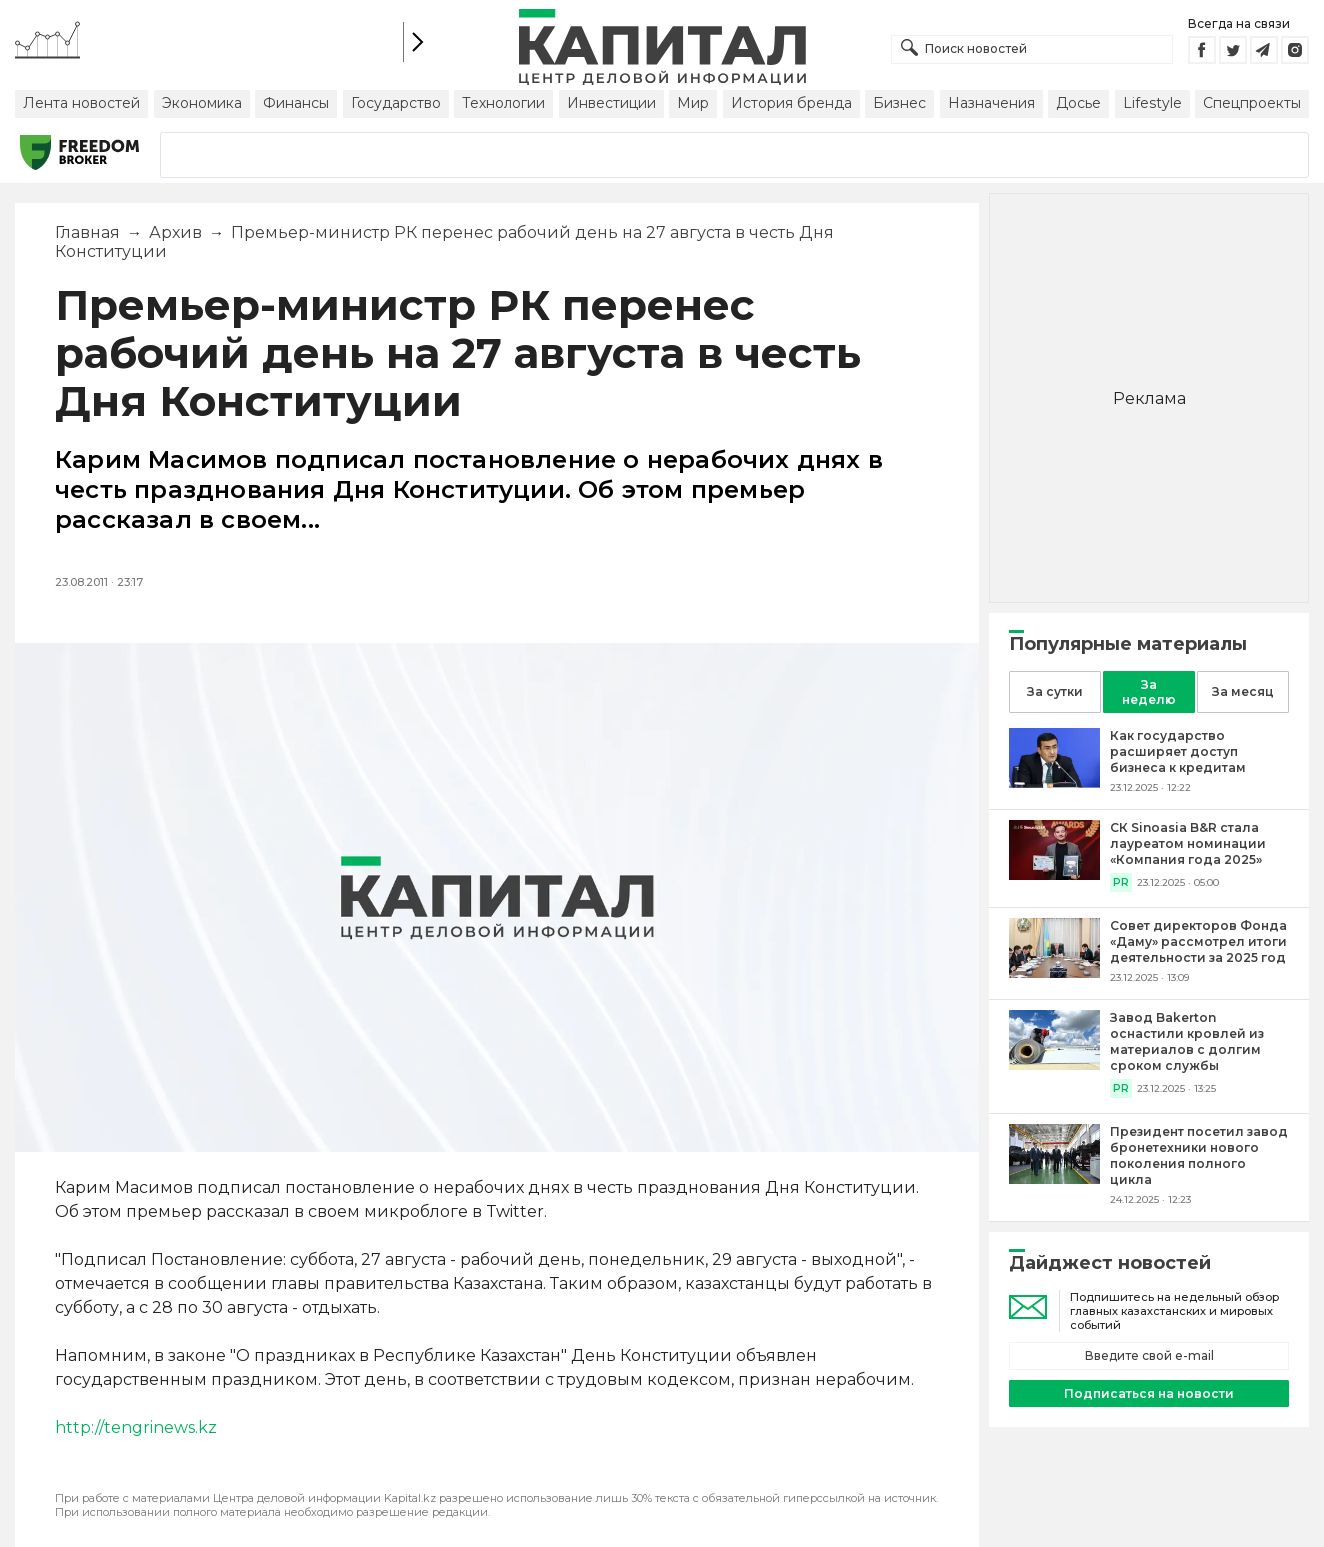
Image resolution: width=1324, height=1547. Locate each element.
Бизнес (899, 103)
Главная (87, 232)
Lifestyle (1152, 103)
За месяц (1243, 691)
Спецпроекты (1252, 103)
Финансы (296, 103)
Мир (693, 103)
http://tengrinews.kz (136, 1427)
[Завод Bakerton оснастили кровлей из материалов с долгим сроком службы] (1054, 1064)
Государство (396, 103)
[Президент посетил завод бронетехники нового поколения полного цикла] (1054, 1178)
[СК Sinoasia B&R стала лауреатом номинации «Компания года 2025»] (1054, 874)
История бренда (791, 103)
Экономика (202, 103)
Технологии (503, 103)
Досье (1078, 103)
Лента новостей (81, 103)
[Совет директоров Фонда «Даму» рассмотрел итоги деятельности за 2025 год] (1054, 972)
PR (1121, 882)
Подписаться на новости (1149, 1393)
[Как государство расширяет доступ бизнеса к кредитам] (1054, 782)
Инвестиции (611, 103)
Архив (175, 232)
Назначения (991, 103)
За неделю (1149, 692)
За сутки (1055, 691)
